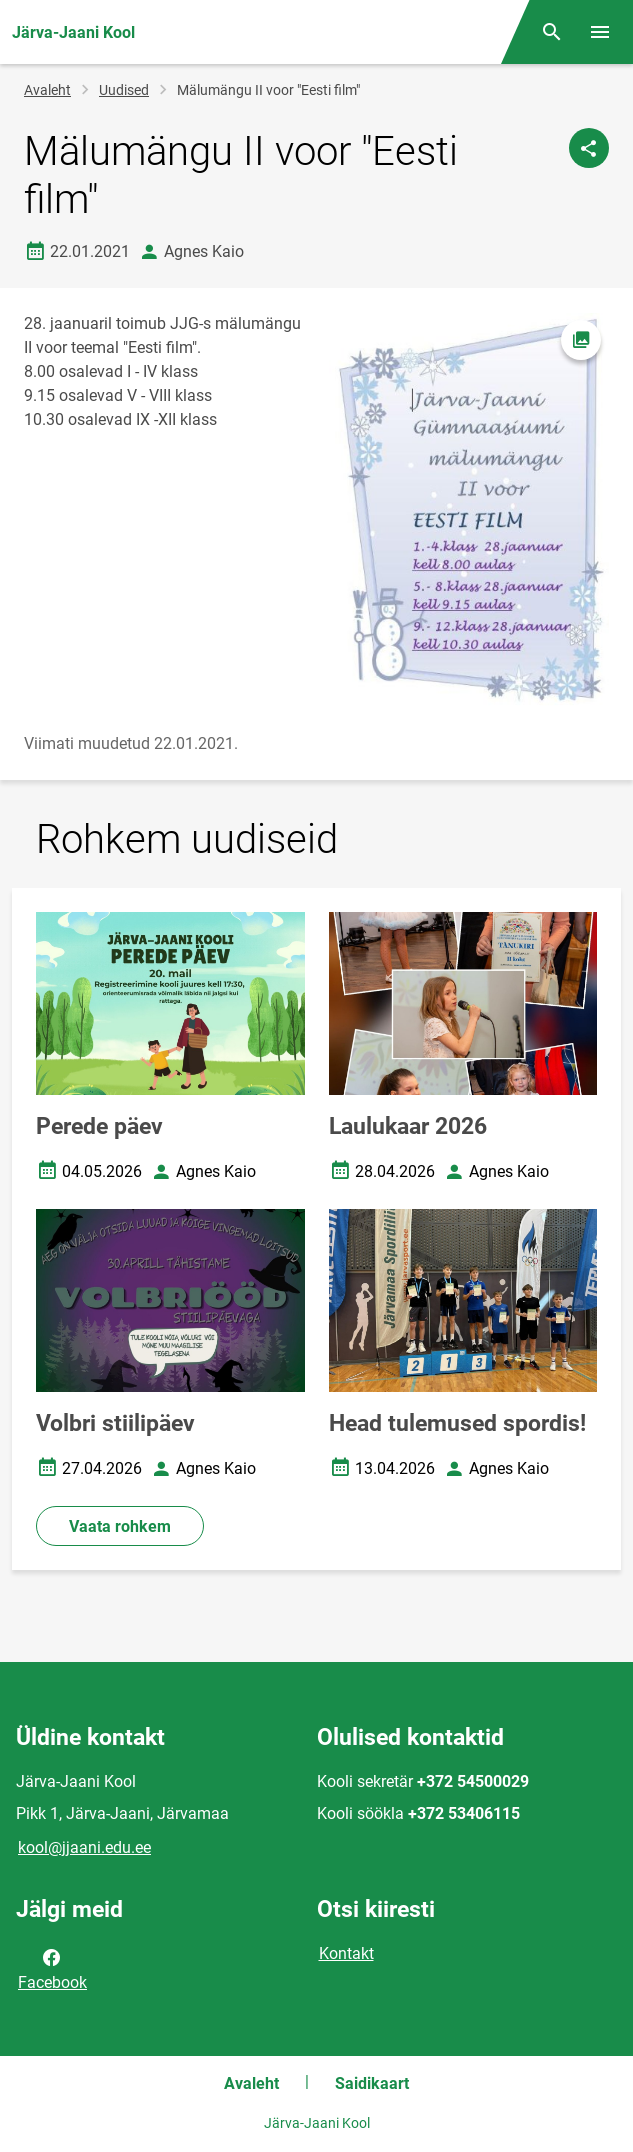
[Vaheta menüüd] (600, 32)
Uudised (124, 90)
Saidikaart (372, 2083)
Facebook (52, 1968)
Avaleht (47, 90)
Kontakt (346, 1953)
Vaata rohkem (120, 1526)
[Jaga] (589, 148)
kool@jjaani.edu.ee (84, 1847)
